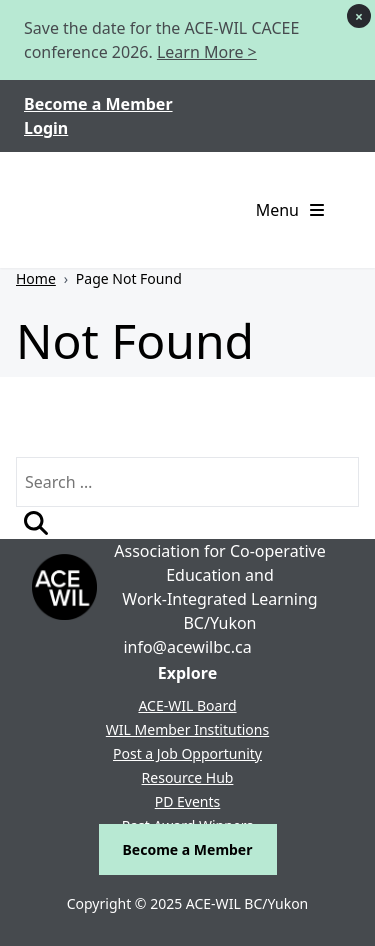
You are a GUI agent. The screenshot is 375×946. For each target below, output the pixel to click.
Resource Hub (188, 777)
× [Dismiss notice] (359, 16)
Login (46, 128)
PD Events (188, 801)
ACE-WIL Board (187, 705)
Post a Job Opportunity (187, 753)
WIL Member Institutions (187, 729)
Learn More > (207, 52)
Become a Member (98, 104)
